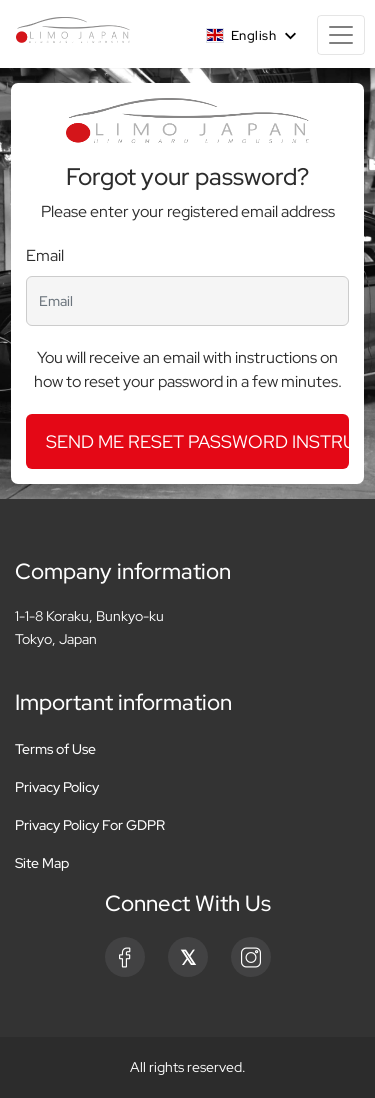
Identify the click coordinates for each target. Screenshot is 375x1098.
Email (45, 255)
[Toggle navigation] (341, 35)
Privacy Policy (57, 787)
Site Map (42, 863)
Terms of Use (55, 749)
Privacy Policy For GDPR (90, 825)
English (242, 35)
